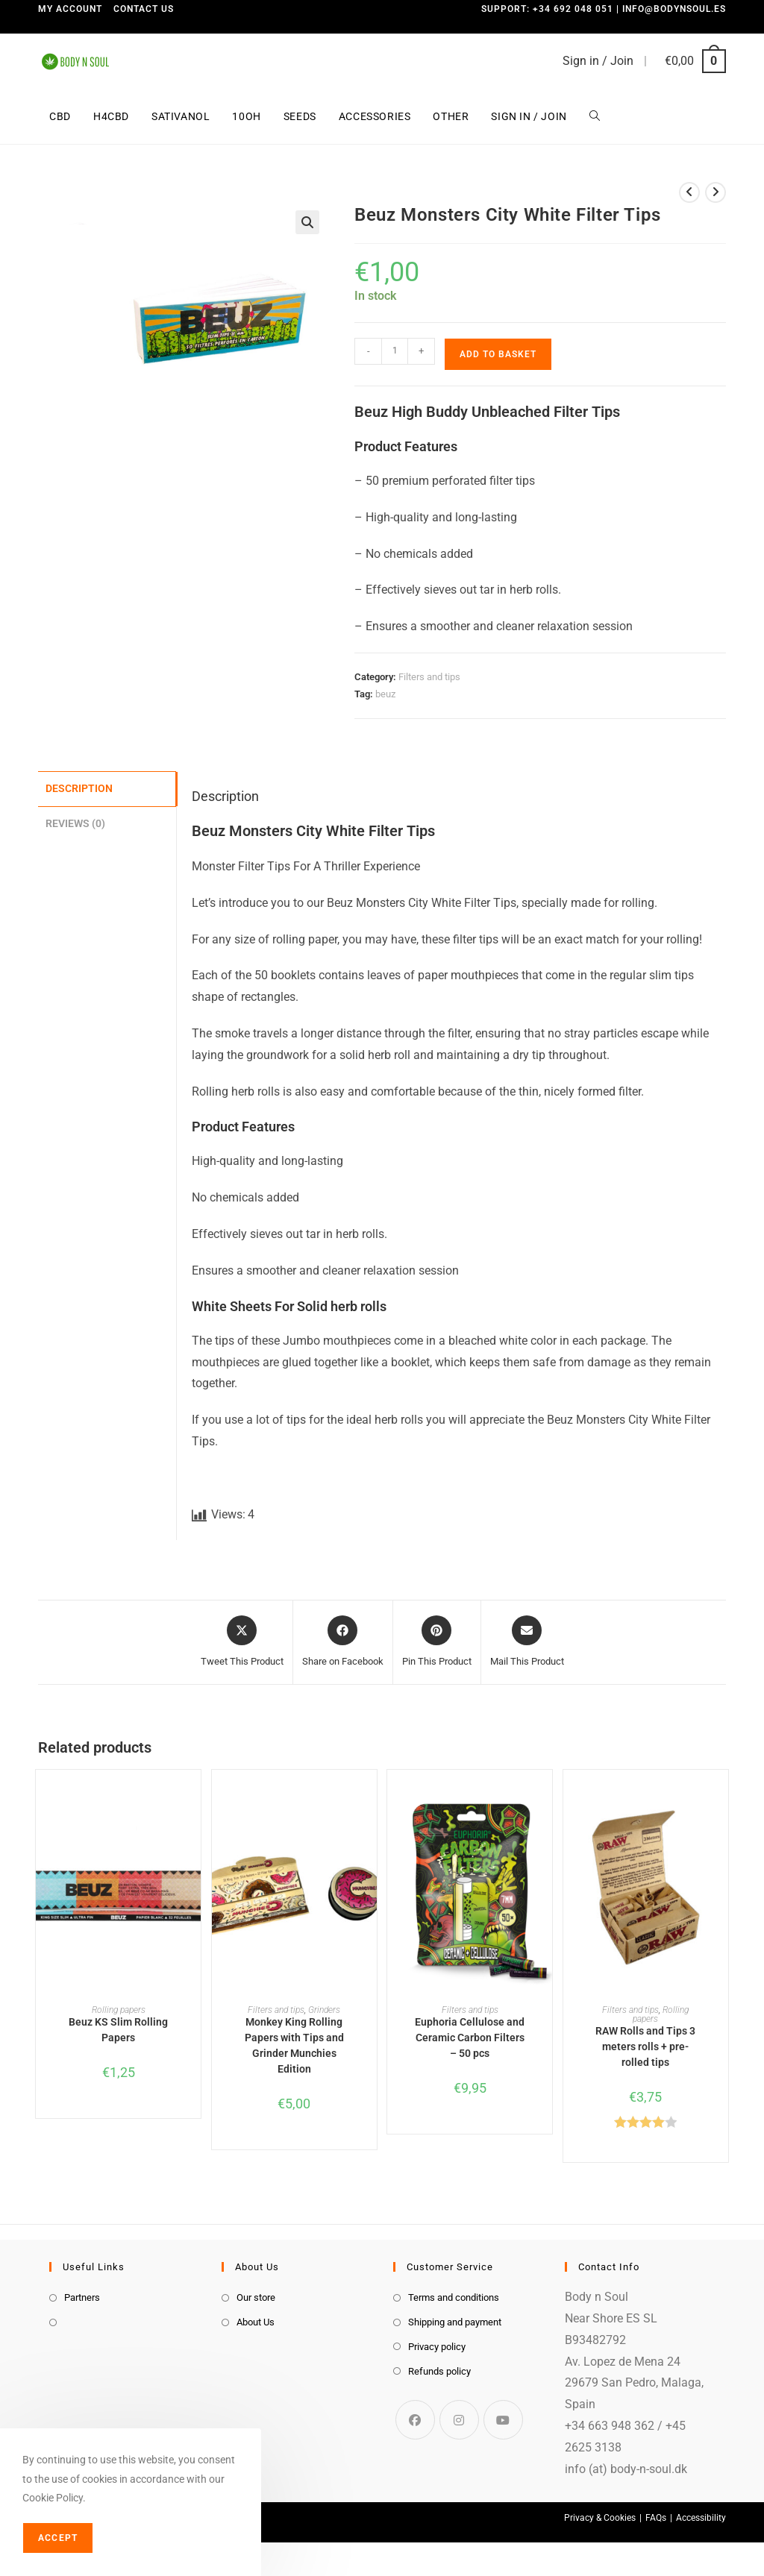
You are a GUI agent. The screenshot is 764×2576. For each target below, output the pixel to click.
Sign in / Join (598, 61)
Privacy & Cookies (600, 2518)
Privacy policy (437, 2346)
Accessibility (701, 2518)
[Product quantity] (394, 351)
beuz (385, 694)
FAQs (655, 2518)
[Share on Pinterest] (437, 1642)
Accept (58, 2538)
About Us (256, 2322)
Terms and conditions (453, 2297)
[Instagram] (459, 2420)
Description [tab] (79, 788)
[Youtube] (503, 2420)
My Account (70, 9)
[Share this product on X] (242, 1642)
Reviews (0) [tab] (75, 821)
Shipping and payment (454, 2322)
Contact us (143, 9)
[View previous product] (689, 192)
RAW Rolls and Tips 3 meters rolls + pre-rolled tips (645, 2046)
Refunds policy (439, 2371)
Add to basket (498, 354)
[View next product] (715, 192)
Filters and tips (429, 676)
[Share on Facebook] (342, 1642)
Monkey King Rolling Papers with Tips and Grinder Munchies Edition (294, 2045)
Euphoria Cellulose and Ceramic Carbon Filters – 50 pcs (470, 2037)
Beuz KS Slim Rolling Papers (118, 2029)
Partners (82, 2297)
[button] (307, 222)
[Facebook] (415, 2420)
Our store (256, 2297)
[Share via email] (527, 1642)
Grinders (324, 2010)
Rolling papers (118, 2010)
